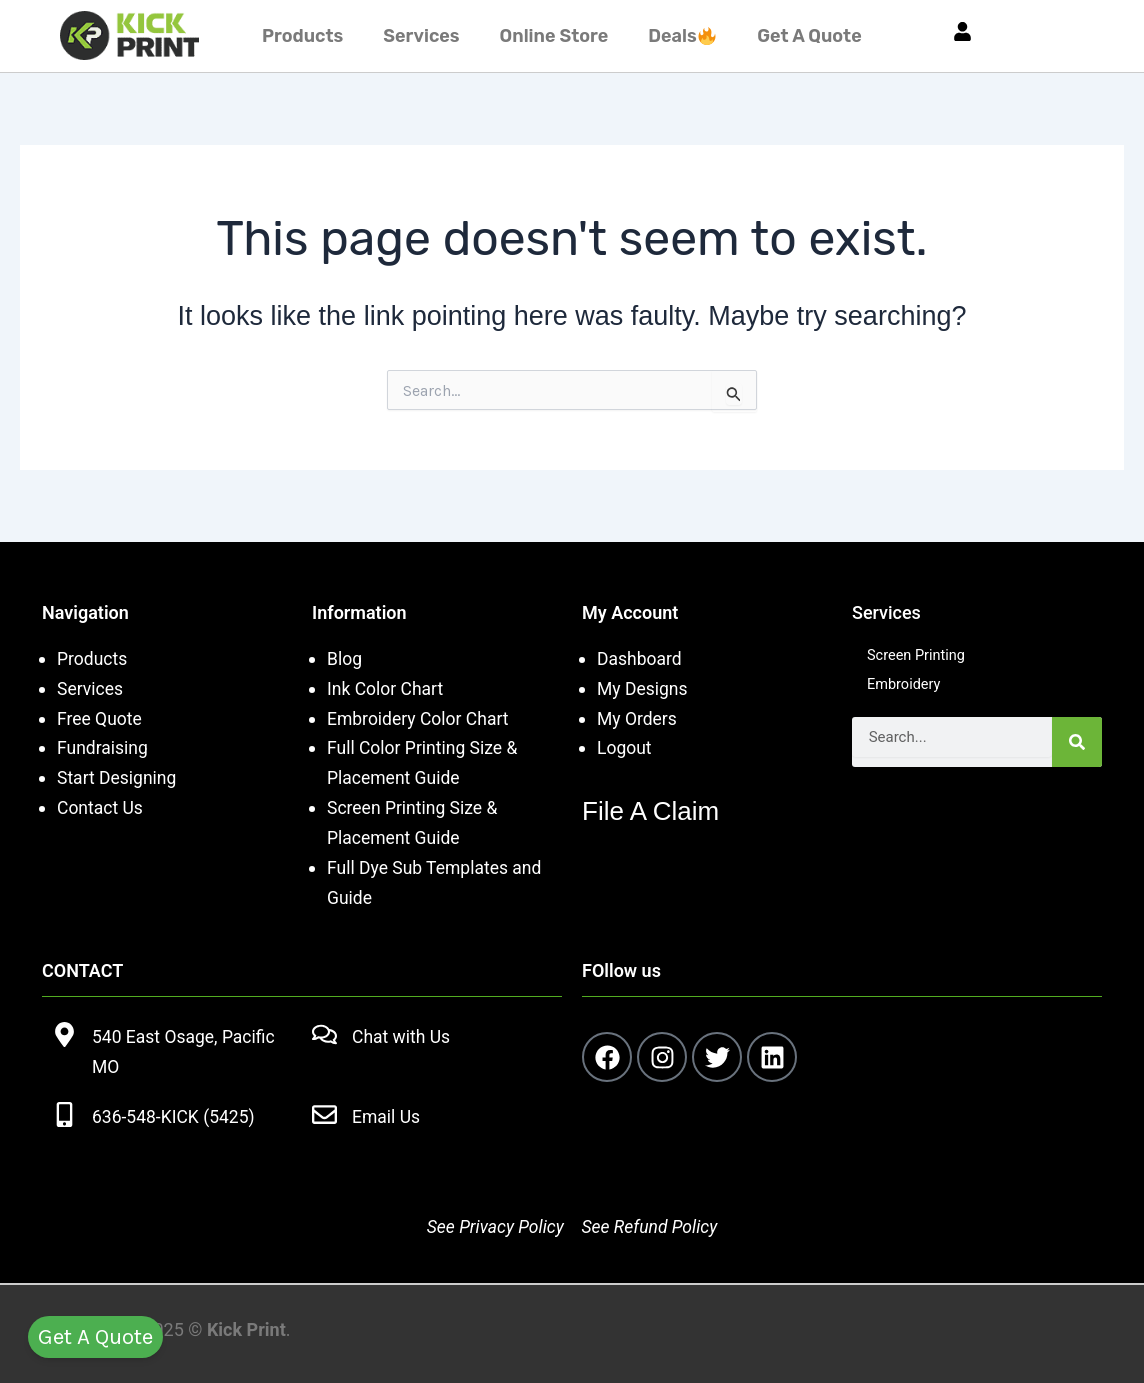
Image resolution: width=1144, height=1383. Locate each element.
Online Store (554, 36)
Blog (345, 658)
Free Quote (100, 718)
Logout (625, 747)
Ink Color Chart (386, 688)
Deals (682, 36)
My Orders (638, 718)
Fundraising (103, 747)
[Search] (1077, 747)
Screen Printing (921, 656)
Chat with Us (402, 1035)
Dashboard (640, 658)
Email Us (387, 1114)
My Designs (643, 688)
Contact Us (101, 807)
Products (302, 36)
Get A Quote (809, 36)
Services (421, 36)
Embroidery (907, 688)
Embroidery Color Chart (422, 718)
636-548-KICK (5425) (175, 1114)
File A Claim (661, 809)
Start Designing (118, 777)
